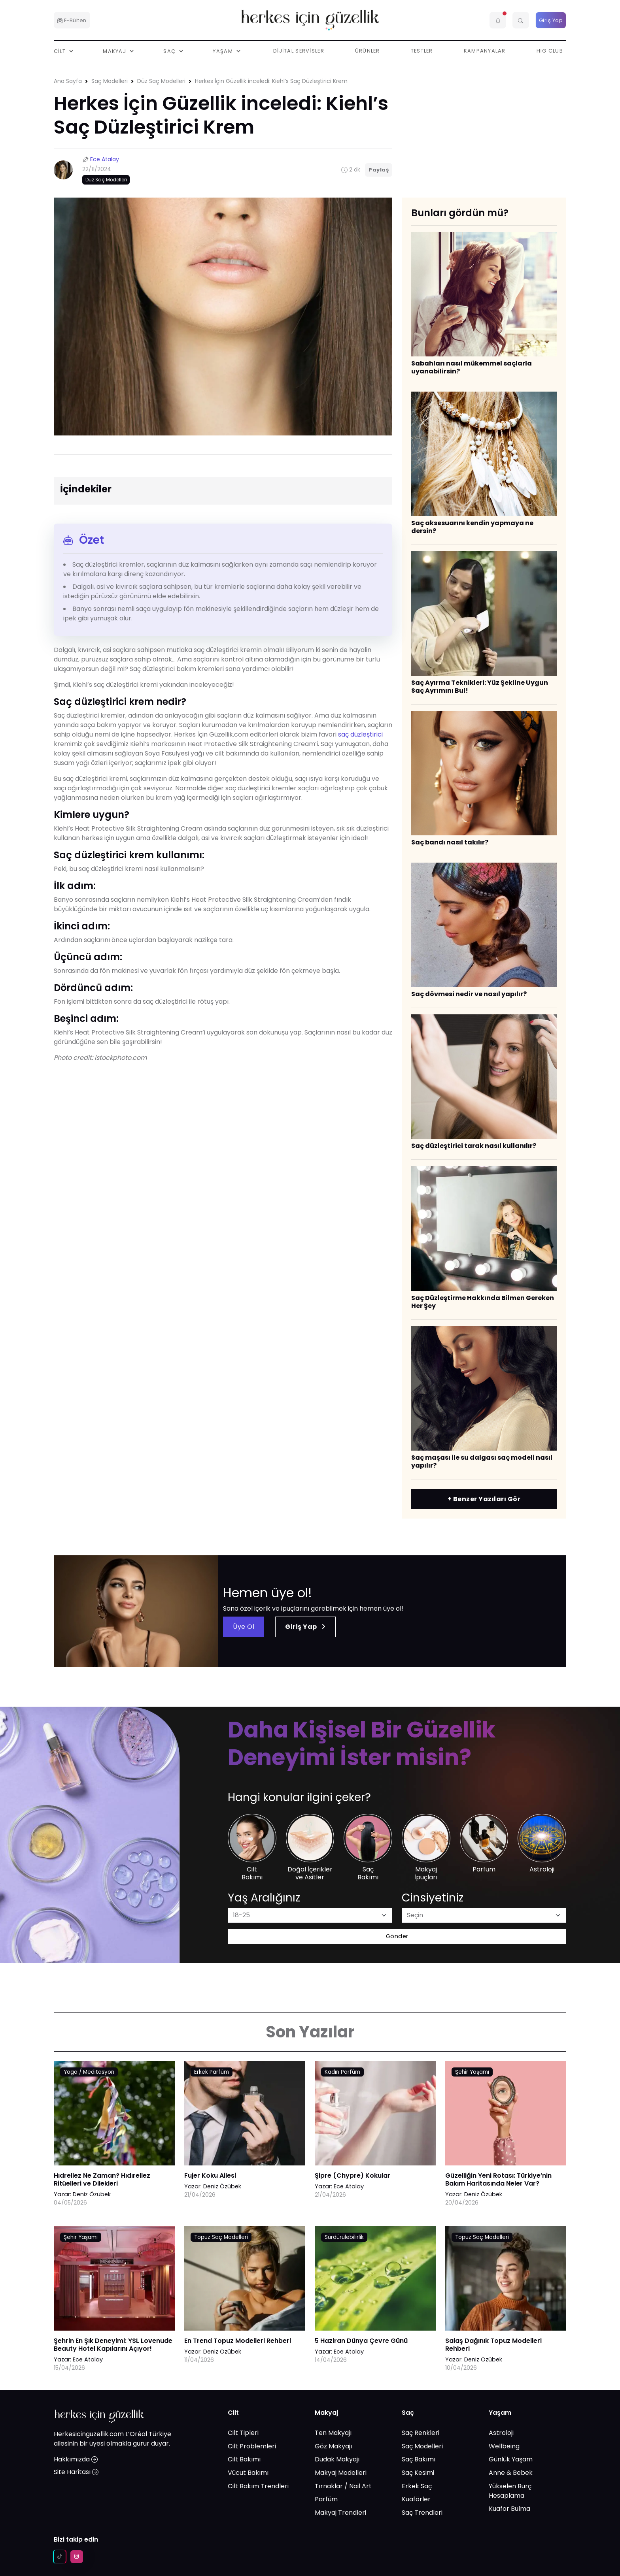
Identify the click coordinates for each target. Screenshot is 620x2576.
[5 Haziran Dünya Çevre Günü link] (375, 2284)
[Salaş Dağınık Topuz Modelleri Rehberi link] (506, 2284)
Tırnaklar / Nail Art (343, 2486)
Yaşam (500, 2412)
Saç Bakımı (418, 2459)
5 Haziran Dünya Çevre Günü (361, 2340)
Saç (408, 2412)
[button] (498, 20)
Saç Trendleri (422, 2512)
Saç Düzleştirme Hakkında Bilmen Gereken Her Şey (482, 1301)
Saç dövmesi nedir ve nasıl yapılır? (469, 994)
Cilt (233, 2412)
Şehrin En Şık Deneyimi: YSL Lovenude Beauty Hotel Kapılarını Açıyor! (113, 2344)
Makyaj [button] (115, 50)
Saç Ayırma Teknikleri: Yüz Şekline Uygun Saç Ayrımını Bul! (479, 686)
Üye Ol (243, 1626)
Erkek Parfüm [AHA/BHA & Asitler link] (211, 2072)
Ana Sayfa (68, 81)
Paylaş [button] (379, 169)
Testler (422, 50)
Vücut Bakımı (248, 2472)
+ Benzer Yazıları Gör (484, 1499)
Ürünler (367, 50)
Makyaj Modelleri (341, 2472)
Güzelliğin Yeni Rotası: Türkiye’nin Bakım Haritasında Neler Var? (498, 2179)
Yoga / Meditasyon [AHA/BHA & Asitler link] (89, 2072)
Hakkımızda (76, 2459)
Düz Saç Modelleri (161, 81)
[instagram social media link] (76, 2556)
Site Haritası (76, 2471)
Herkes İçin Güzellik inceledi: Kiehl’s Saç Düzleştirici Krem (271, 81)
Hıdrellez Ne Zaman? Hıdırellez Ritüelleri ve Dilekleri (102, 2179)
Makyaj (326, 2412)
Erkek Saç (417, 2486)
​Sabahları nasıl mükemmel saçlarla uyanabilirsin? (471, 367)
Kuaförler (416, 2499)
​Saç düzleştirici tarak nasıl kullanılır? (473, 1145)
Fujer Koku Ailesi (210, 2175)
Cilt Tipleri (243, 2432)
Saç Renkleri (420, 2432)
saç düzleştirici (360, 734)
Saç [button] (170, 50)
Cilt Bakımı (244, 2459)
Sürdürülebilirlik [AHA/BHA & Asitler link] (344, 2237)
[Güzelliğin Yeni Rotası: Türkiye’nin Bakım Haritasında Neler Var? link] (506, 2119)
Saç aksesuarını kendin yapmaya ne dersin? (472, 526)
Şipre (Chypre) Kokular (352, 2175)
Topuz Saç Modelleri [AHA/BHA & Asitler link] (221, 2237)
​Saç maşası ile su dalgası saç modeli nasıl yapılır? (481, 1461)
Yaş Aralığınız (264, 1898)
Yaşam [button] (223, 50)
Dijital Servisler (298, 50)
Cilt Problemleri (252, 2446)
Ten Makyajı (333, 2432)
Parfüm (326, 2499)
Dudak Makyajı (337, 2459)
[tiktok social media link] (60, 2556)
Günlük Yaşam (511, 2459)
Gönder (397, 1936)
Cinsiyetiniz (432, 1898)
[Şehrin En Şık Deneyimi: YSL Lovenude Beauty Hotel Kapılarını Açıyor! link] (114, 2284)
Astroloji (501, 2432)
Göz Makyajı (333, 2446)
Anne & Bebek (511, 2472)
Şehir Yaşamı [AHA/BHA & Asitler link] (472, 2072)
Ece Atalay (104, 159)
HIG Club (550, 50)
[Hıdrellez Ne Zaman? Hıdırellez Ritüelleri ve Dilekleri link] (114, 2119)
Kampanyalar (485, 50)
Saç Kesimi (418, 2472)
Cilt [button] (60, 50)
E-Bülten (72, 20)
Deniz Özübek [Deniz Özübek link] (92, 2194)
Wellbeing (504, 2446)
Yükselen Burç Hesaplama (510, 2491)
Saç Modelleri (109, 81)
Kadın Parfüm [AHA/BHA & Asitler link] (342, 2072)
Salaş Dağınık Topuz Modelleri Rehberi (493, 2344)
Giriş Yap (551, 20)
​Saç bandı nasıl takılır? (449, 842)
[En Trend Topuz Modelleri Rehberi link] (245, 2284)
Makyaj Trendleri (340, 2512)
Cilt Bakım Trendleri (258, 2486)
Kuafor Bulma (509, 2508)
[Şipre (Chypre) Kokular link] (375, 2119)
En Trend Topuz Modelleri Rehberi (237, 2340)
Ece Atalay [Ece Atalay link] (349, 2186)
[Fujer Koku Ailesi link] (245, 2119)
